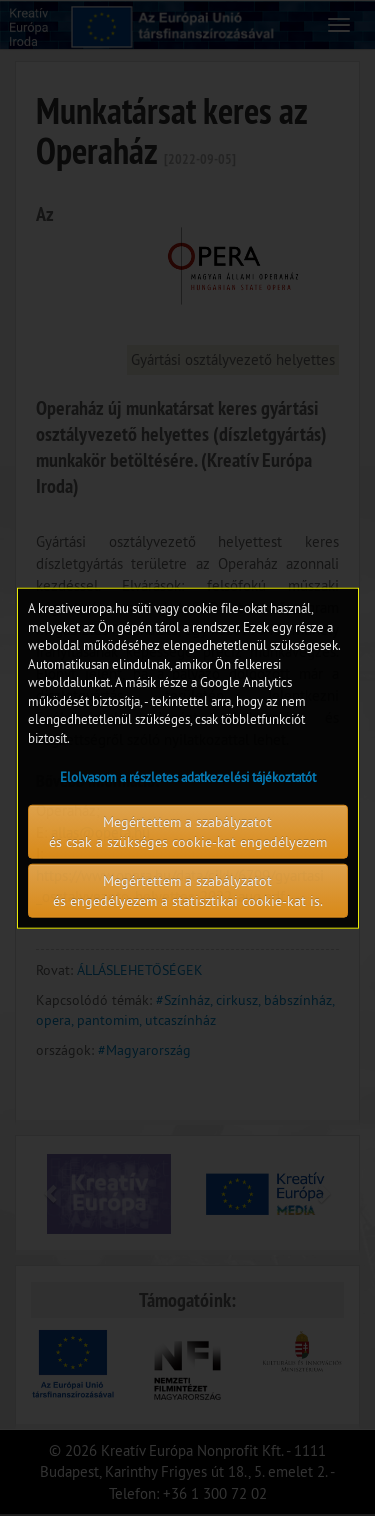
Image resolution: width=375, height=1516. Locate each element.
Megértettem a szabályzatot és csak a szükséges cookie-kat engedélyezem (188, 831)
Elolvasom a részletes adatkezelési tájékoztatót (188, 776)
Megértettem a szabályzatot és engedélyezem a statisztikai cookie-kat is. (188, 890)
